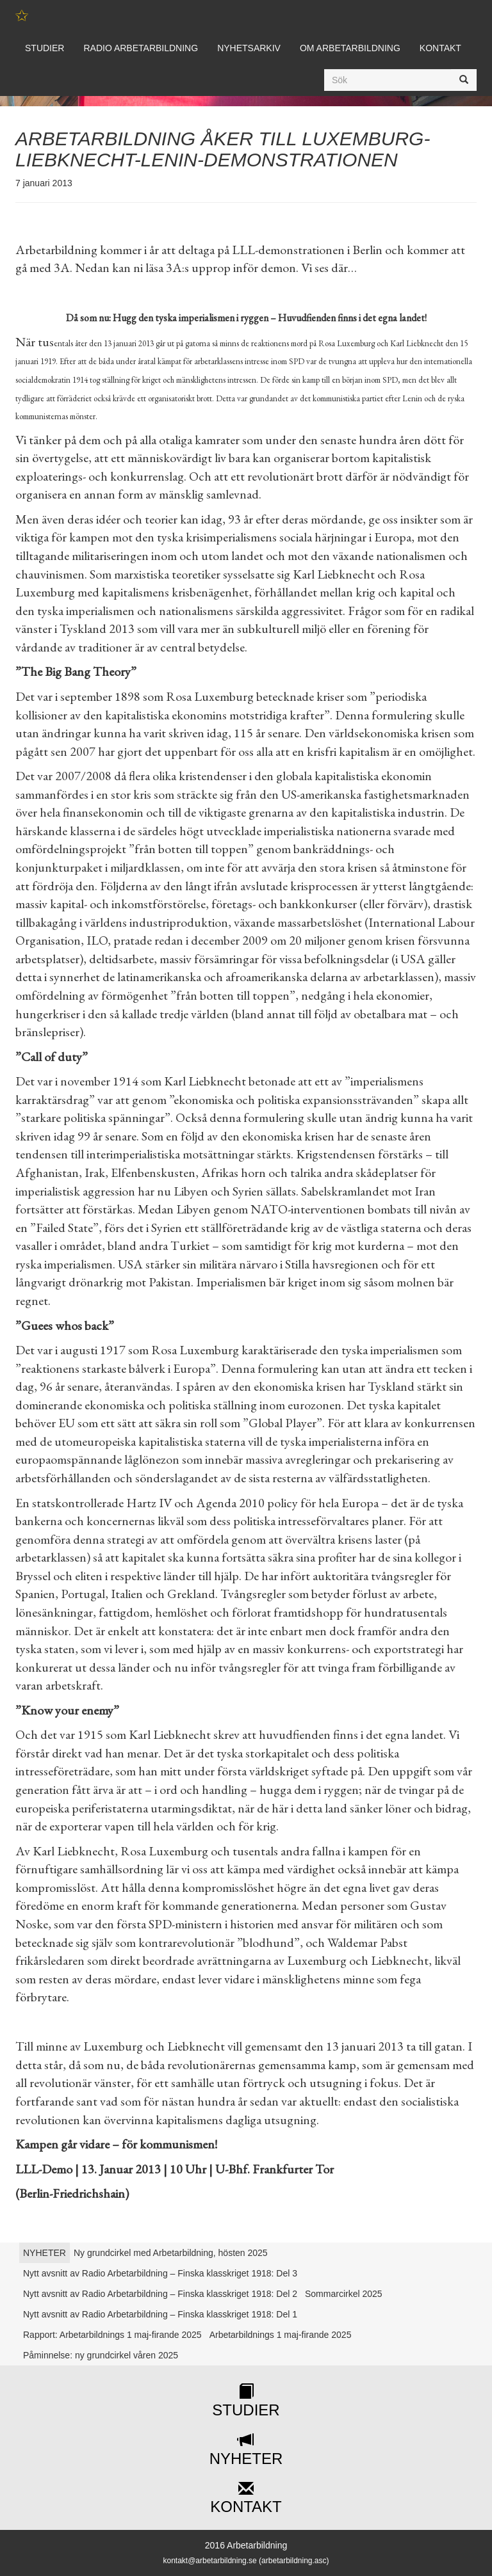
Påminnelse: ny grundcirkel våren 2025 (100, 2355)
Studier (44, 48)
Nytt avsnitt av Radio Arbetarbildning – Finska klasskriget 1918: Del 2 (160, 2294)
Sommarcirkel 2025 (343, 2294)
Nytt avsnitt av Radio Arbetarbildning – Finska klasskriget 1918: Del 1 (160, 2314)
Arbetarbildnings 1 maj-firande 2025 (280, 2335)
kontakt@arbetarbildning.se (209, 2560)
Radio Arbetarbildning (140, 48)
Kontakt (440, 48)
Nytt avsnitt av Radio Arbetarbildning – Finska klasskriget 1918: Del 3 (160, 2273)
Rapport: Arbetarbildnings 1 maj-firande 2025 (112, 2335)
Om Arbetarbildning (350, 48)
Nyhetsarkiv (249, 48)
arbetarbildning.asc (293, 2560)
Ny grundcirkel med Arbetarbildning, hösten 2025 (171, 2253)
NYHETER (44, 2253)
